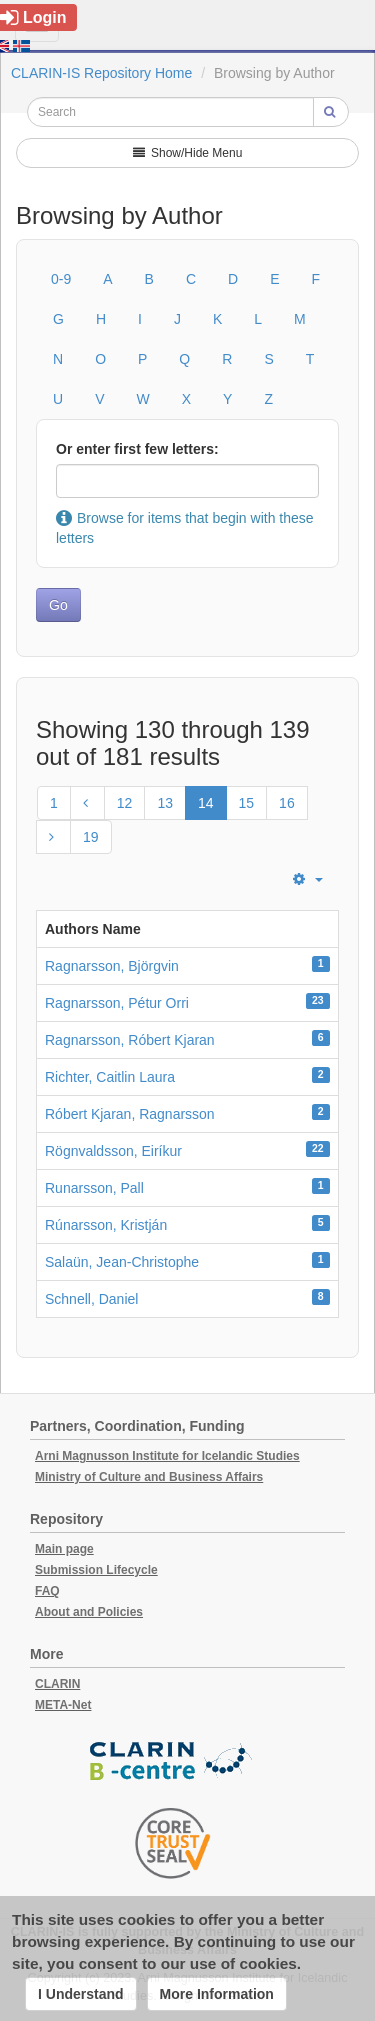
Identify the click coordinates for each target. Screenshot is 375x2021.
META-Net (63, 1705)
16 (287, 803)
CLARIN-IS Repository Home (101, 73)
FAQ (47, 1591)
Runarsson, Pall (94, 1188)
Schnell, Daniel (91, 1299)
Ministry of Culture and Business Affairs (149, 1477)
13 (165, 803)
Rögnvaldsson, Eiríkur (113, 1151)
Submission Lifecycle (96, 1570)
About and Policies (89, 1612)
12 (125, 803)
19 (91, 837)
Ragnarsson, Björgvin (112, 966)
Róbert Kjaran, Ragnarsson (130, 1114)
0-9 (61, 279)
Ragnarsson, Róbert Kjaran (130, 1040)
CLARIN (57, 1684)
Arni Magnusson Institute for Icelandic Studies (167, 1456)
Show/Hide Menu (188, 153)
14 (206, 803)
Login (33, 17)
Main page (64, 1549)
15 (247, 803)
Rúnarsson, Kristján (106, 1225)
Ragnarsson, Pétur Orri (117, 1003)
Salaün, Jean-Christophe (122, 1262)
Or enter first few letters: (137, 449)
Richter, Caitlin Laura (110, 1077)
